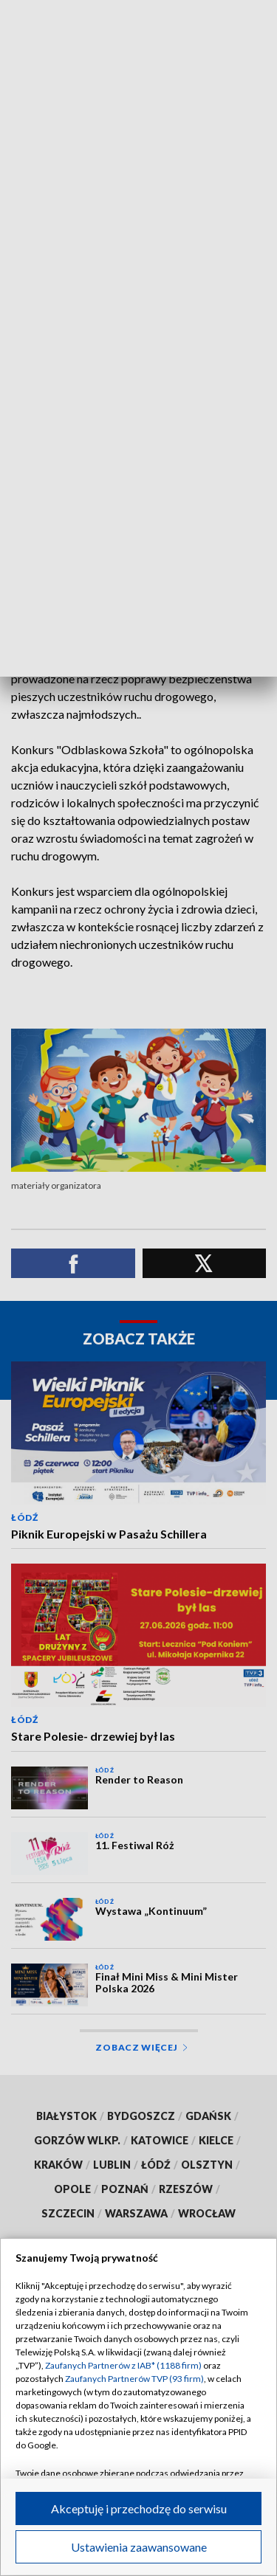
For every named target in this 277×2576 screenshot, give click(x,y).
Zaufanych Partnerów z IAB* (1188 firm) (123, 2365)
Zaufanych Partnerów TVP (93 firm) (134, 2378)
